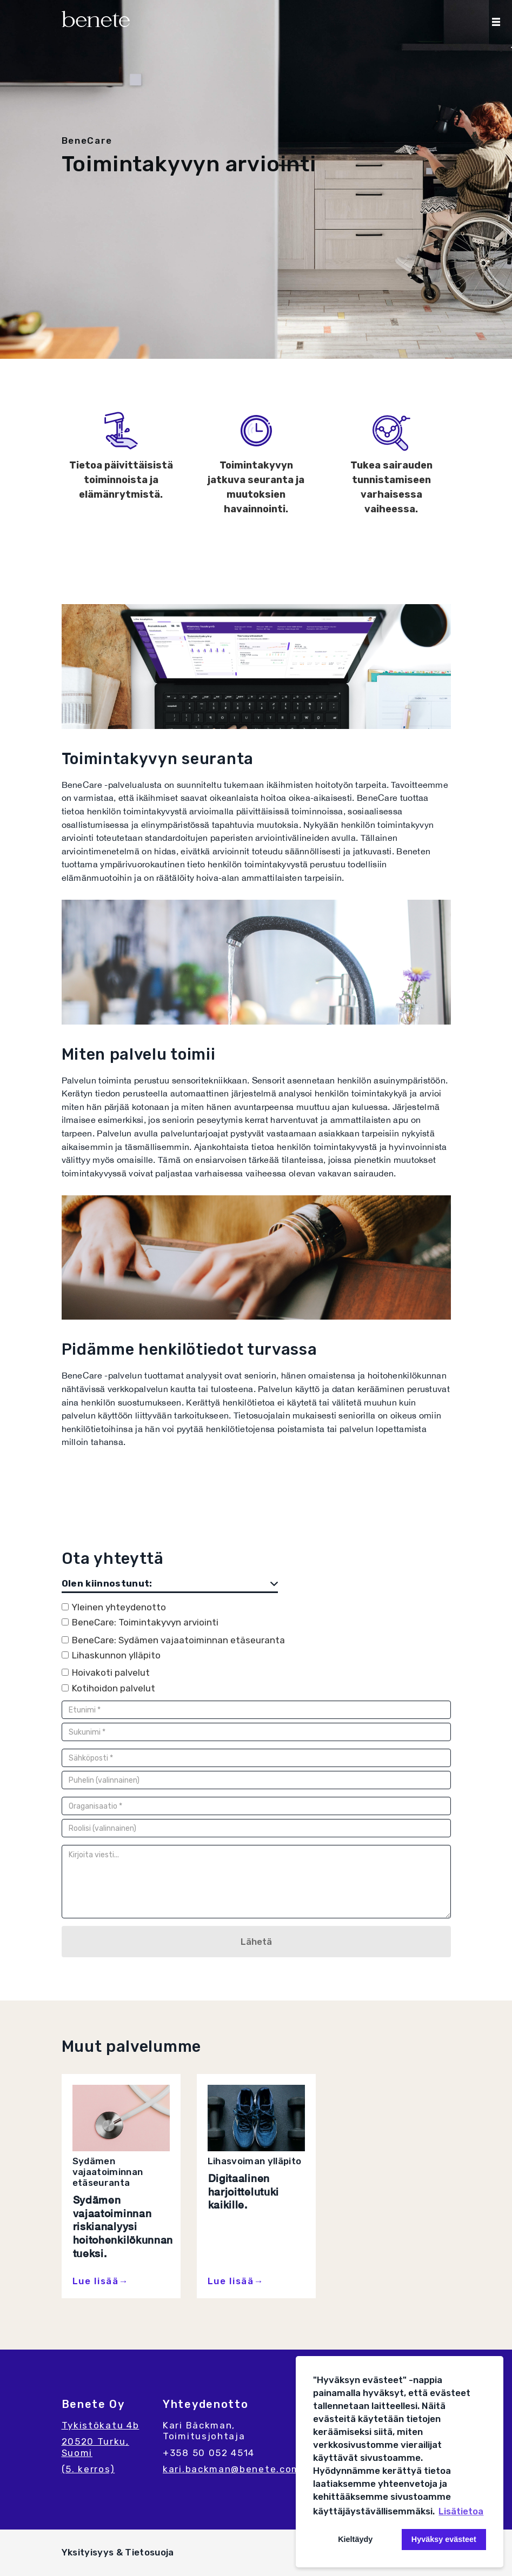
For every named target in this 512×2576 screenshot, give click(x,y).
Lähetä (256, 1941)
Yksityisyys (89, 2552)
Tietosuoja (149, 2552)
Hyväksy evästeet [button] (443, 2539)
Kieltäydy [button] (355, 2539)
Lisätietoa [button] (460, 2511)
